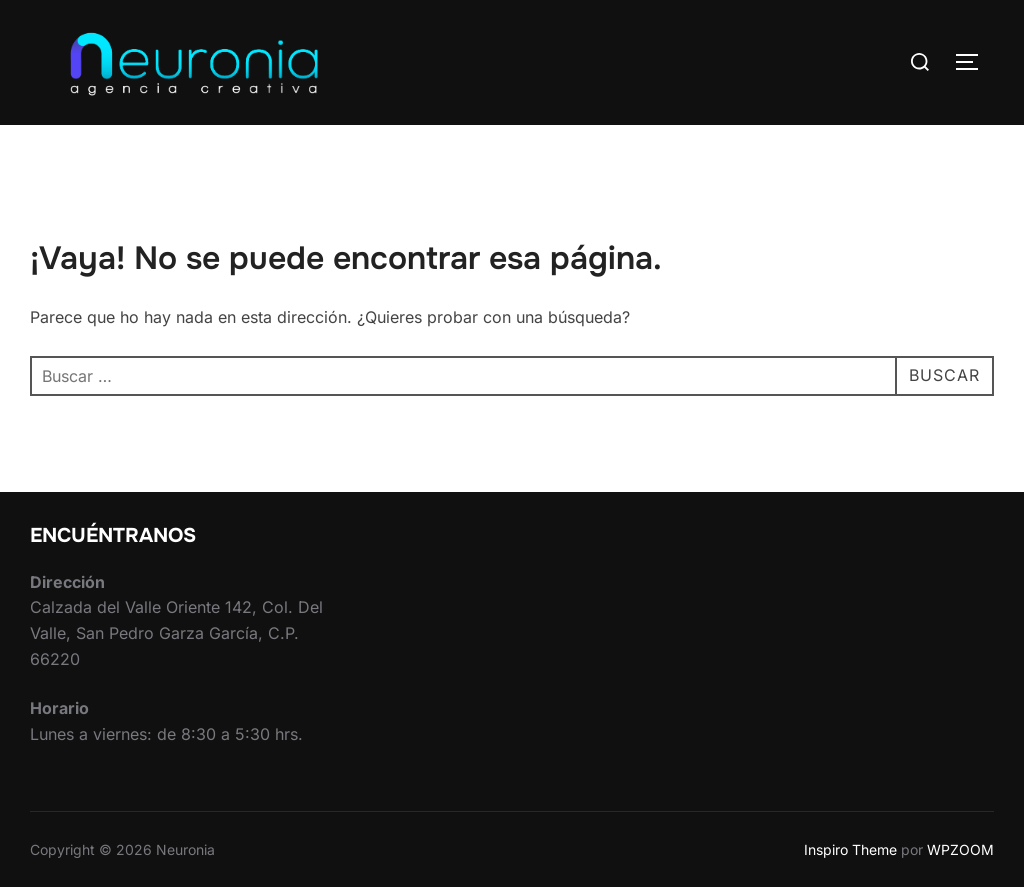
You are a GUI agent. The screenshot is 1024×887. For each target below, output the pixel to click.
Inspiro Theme (850, 849)
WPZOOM (960, 849)
